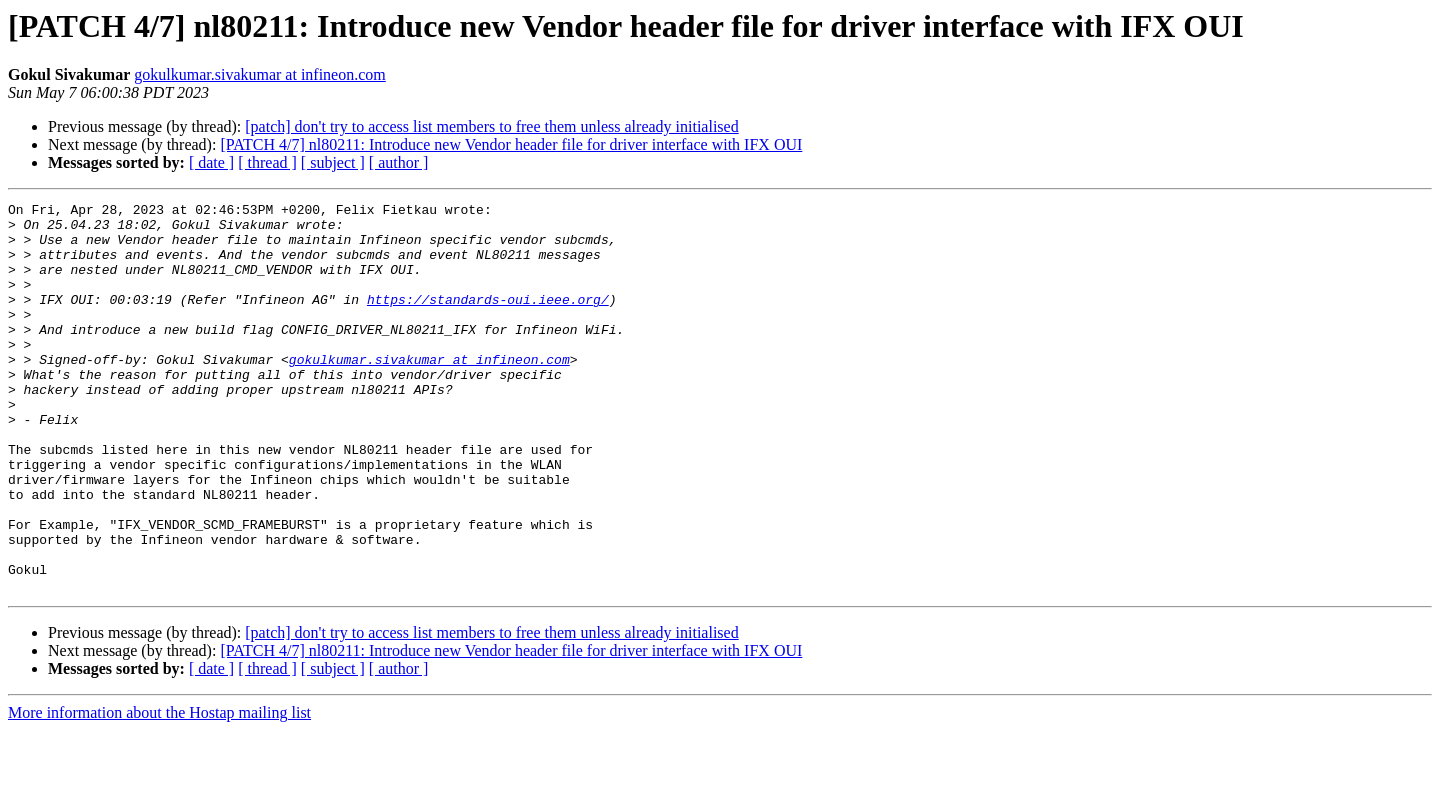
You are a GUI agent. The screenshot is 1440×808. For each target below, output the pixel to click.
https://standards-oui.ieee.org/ (488, 320)
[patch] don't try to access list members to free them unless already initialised (491, 126)
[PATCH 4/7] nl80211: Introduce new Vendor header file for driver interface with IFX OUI (511, 144)
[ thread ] (267, 162)
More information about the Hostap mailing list (159, 790)
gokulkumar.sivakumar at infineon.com (260, 74)
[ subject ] (333, 162)
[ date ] (211, 162)
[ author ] (399, 162)
